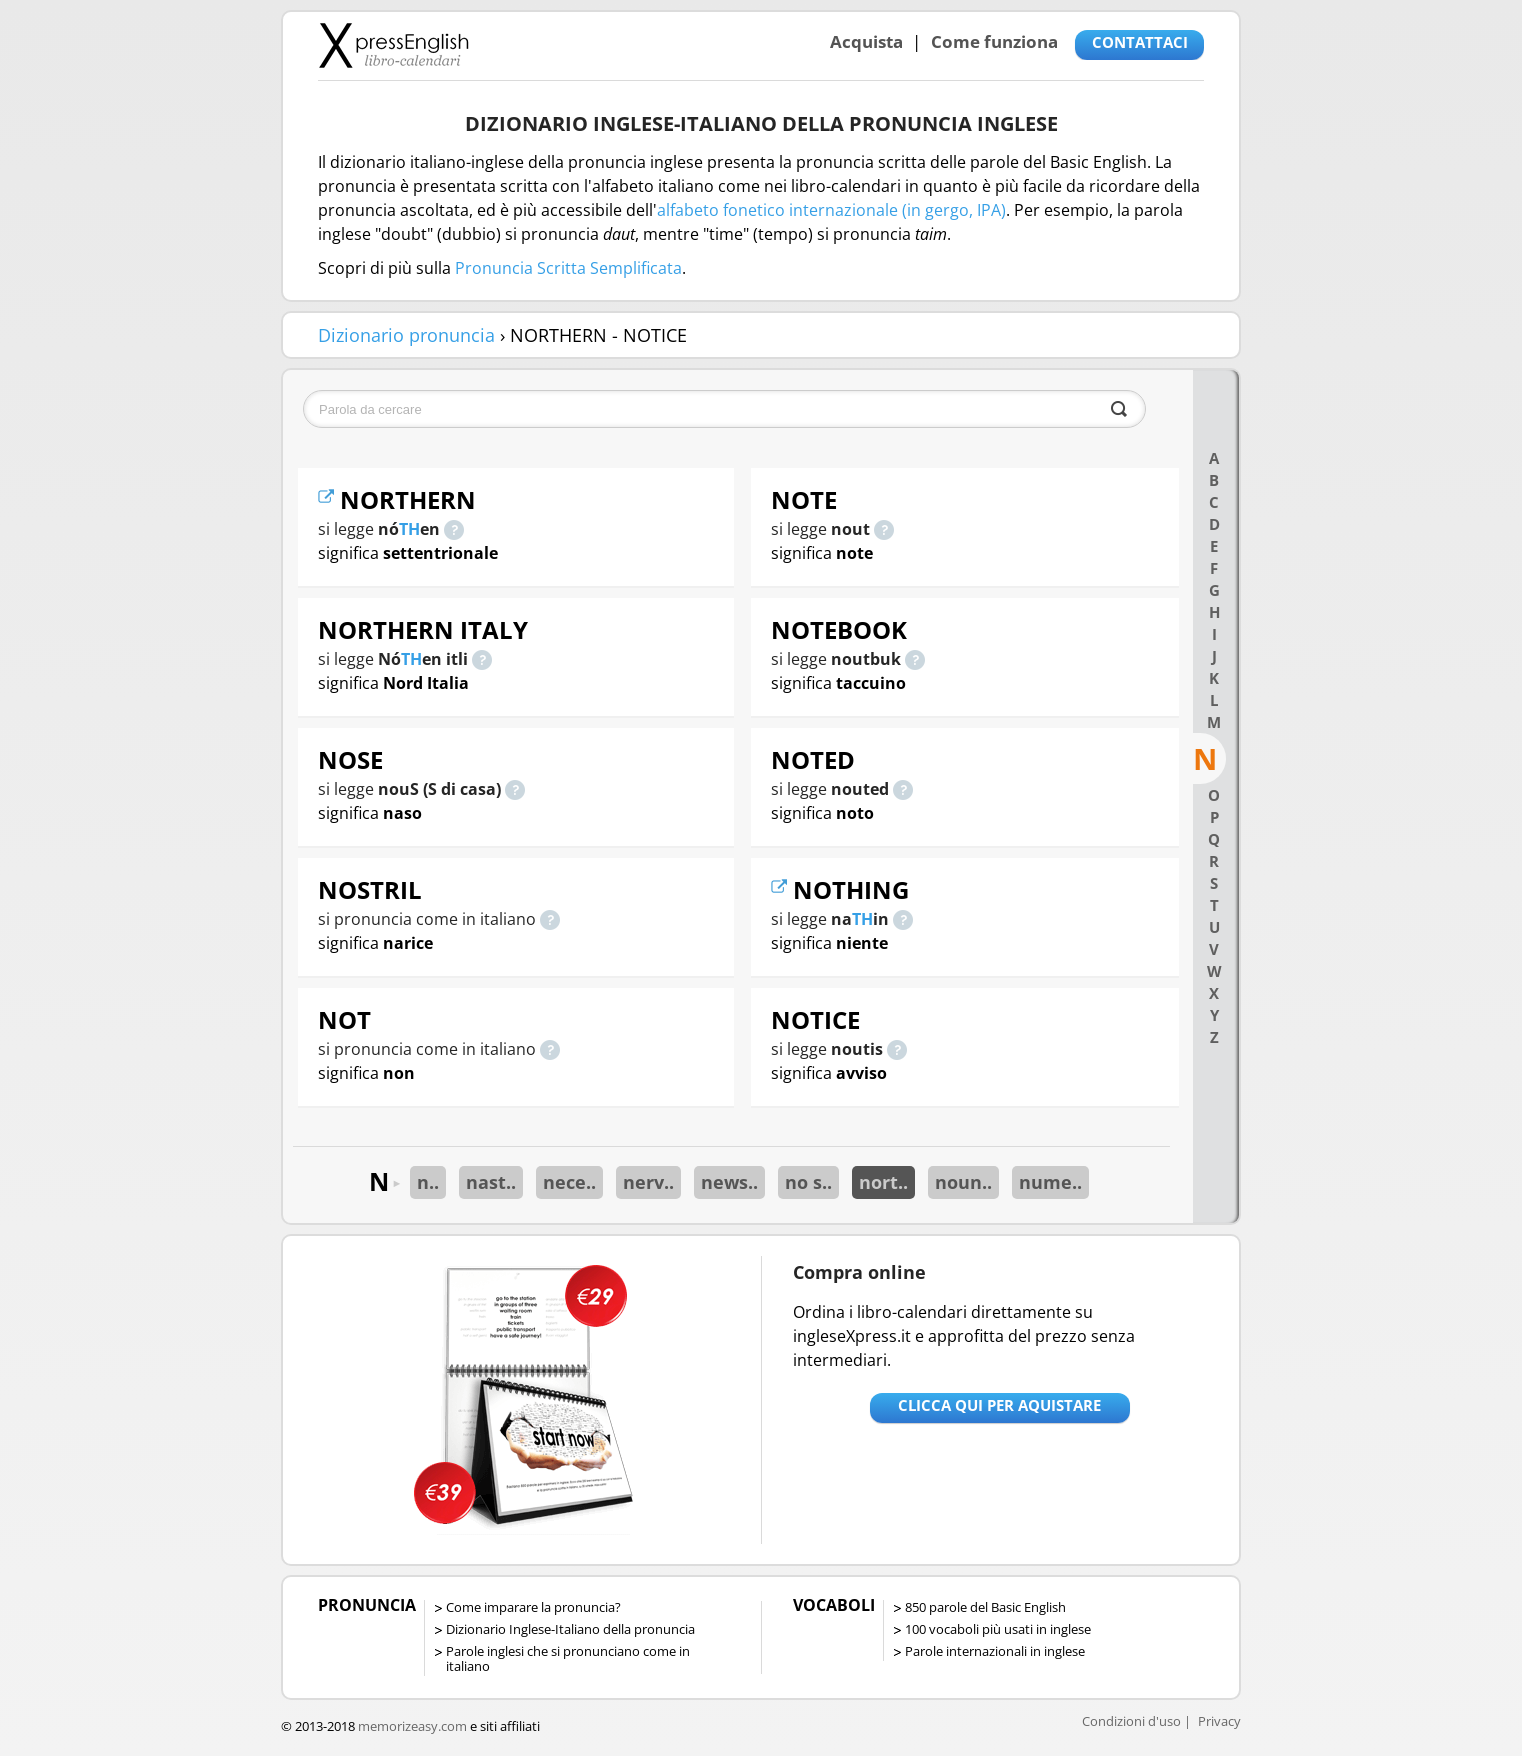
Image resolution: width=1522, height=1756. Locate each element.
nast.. (491, 1182)
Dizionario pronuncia (406, 335)
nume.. (1050, 1182)
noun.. (963, 1182)
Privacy (1219, 1721)
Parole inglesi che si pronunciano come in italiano (568, 1658)
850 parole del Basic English (985, 1607)
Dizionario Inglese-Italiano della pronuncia (570, 1629)
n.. (428, 1182)
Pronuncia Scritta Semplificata (568, 268)
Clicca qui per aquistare (999, 1405)
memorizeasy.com (412, 1726)
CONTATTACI (1140, 42)
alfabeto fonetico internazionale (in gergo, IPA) (831, 210)
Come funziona (994, 41)
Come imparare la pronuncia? (533, 1607)
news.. (729, 1182)
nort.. (883, 1182)
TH (409, 529)
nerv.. (648, 1182)
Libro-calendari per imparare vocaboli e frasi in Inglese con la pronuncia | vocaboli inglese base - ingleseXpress (393, 45)
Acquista (866, 41)
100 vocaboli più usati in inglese (998, 1629)
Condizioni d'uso (1131, 1721)
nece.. (569, 1182)
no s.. (808, 1182)
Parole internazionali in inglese (995, 1651)
